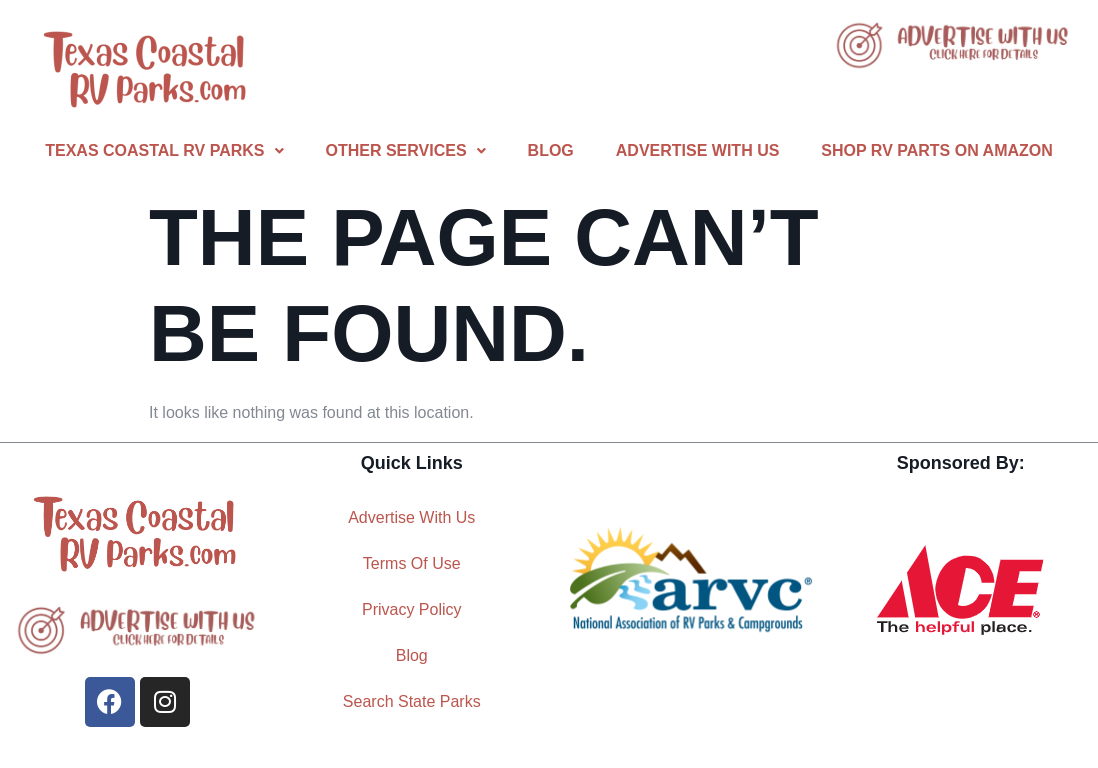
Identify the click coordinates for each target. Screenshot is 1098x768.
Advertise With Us (698, 150)
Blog (551, 150)
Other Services (406, 150)
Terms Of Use (412, 563)
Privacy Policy (412, 609)
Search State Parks (412, 701)
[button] (164, 151)
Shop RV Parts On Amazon (936, 150)
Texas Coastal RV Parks (164, 150)
